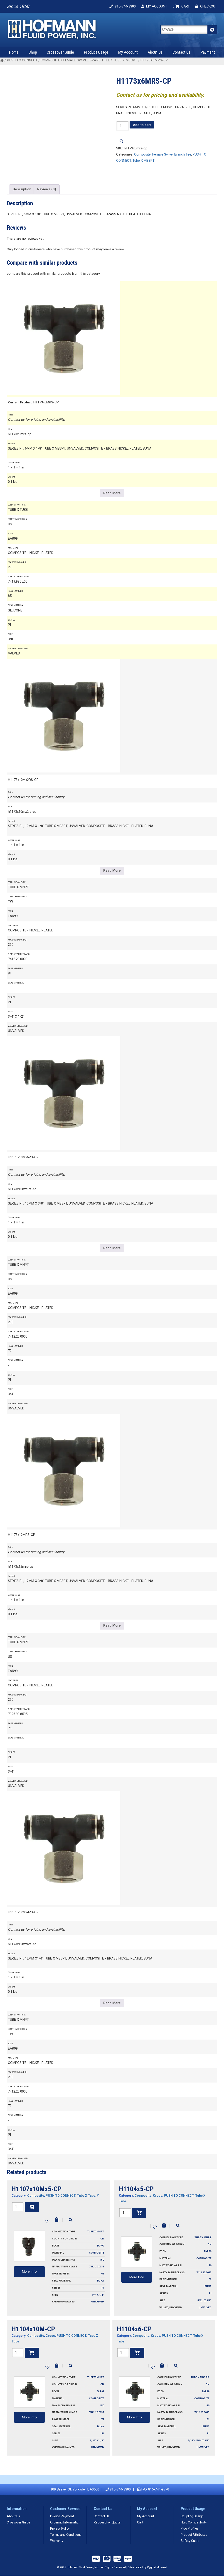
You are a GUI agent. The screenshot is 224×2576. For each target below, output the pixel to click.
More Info (29, 2271)
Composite (50, 60)
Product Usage (96, 52)
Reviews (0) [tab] (46, 189)
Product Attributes (194, 2534)
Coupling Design (192, 2516)
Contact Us (181, 52)
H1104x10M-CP (33, 2329)
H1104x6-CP (134, 2329)
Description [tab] (22, 189)
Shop (33, 52)
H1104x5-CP (136, 2189)
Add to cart (142, 125)
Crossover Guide (60, 52)
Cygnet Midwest (157, 2567)
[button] (47, 2221)
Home (14, 52)
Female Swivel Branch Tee (86, 60)
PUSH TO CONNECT (22, 60)
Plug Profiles (190, 2528)
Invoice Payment (62, 2516)
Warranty (56, 2541)
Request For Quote (107, 2522)
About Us (155, 52)
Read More (112, 493)
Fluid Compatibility (194, 2522)
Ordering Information (65, 2522)
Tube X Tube (86, 2195)
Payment (208, 52)
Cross (157, 2195)
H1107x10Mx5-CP (37, 2189)
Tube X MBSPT (125, 60)
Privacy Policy (60, 2528)
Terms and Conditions (65, 2534)
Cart (140, 2522)
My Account (128, 52)
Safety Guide (190, 2541)
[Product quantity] (122, 126)
